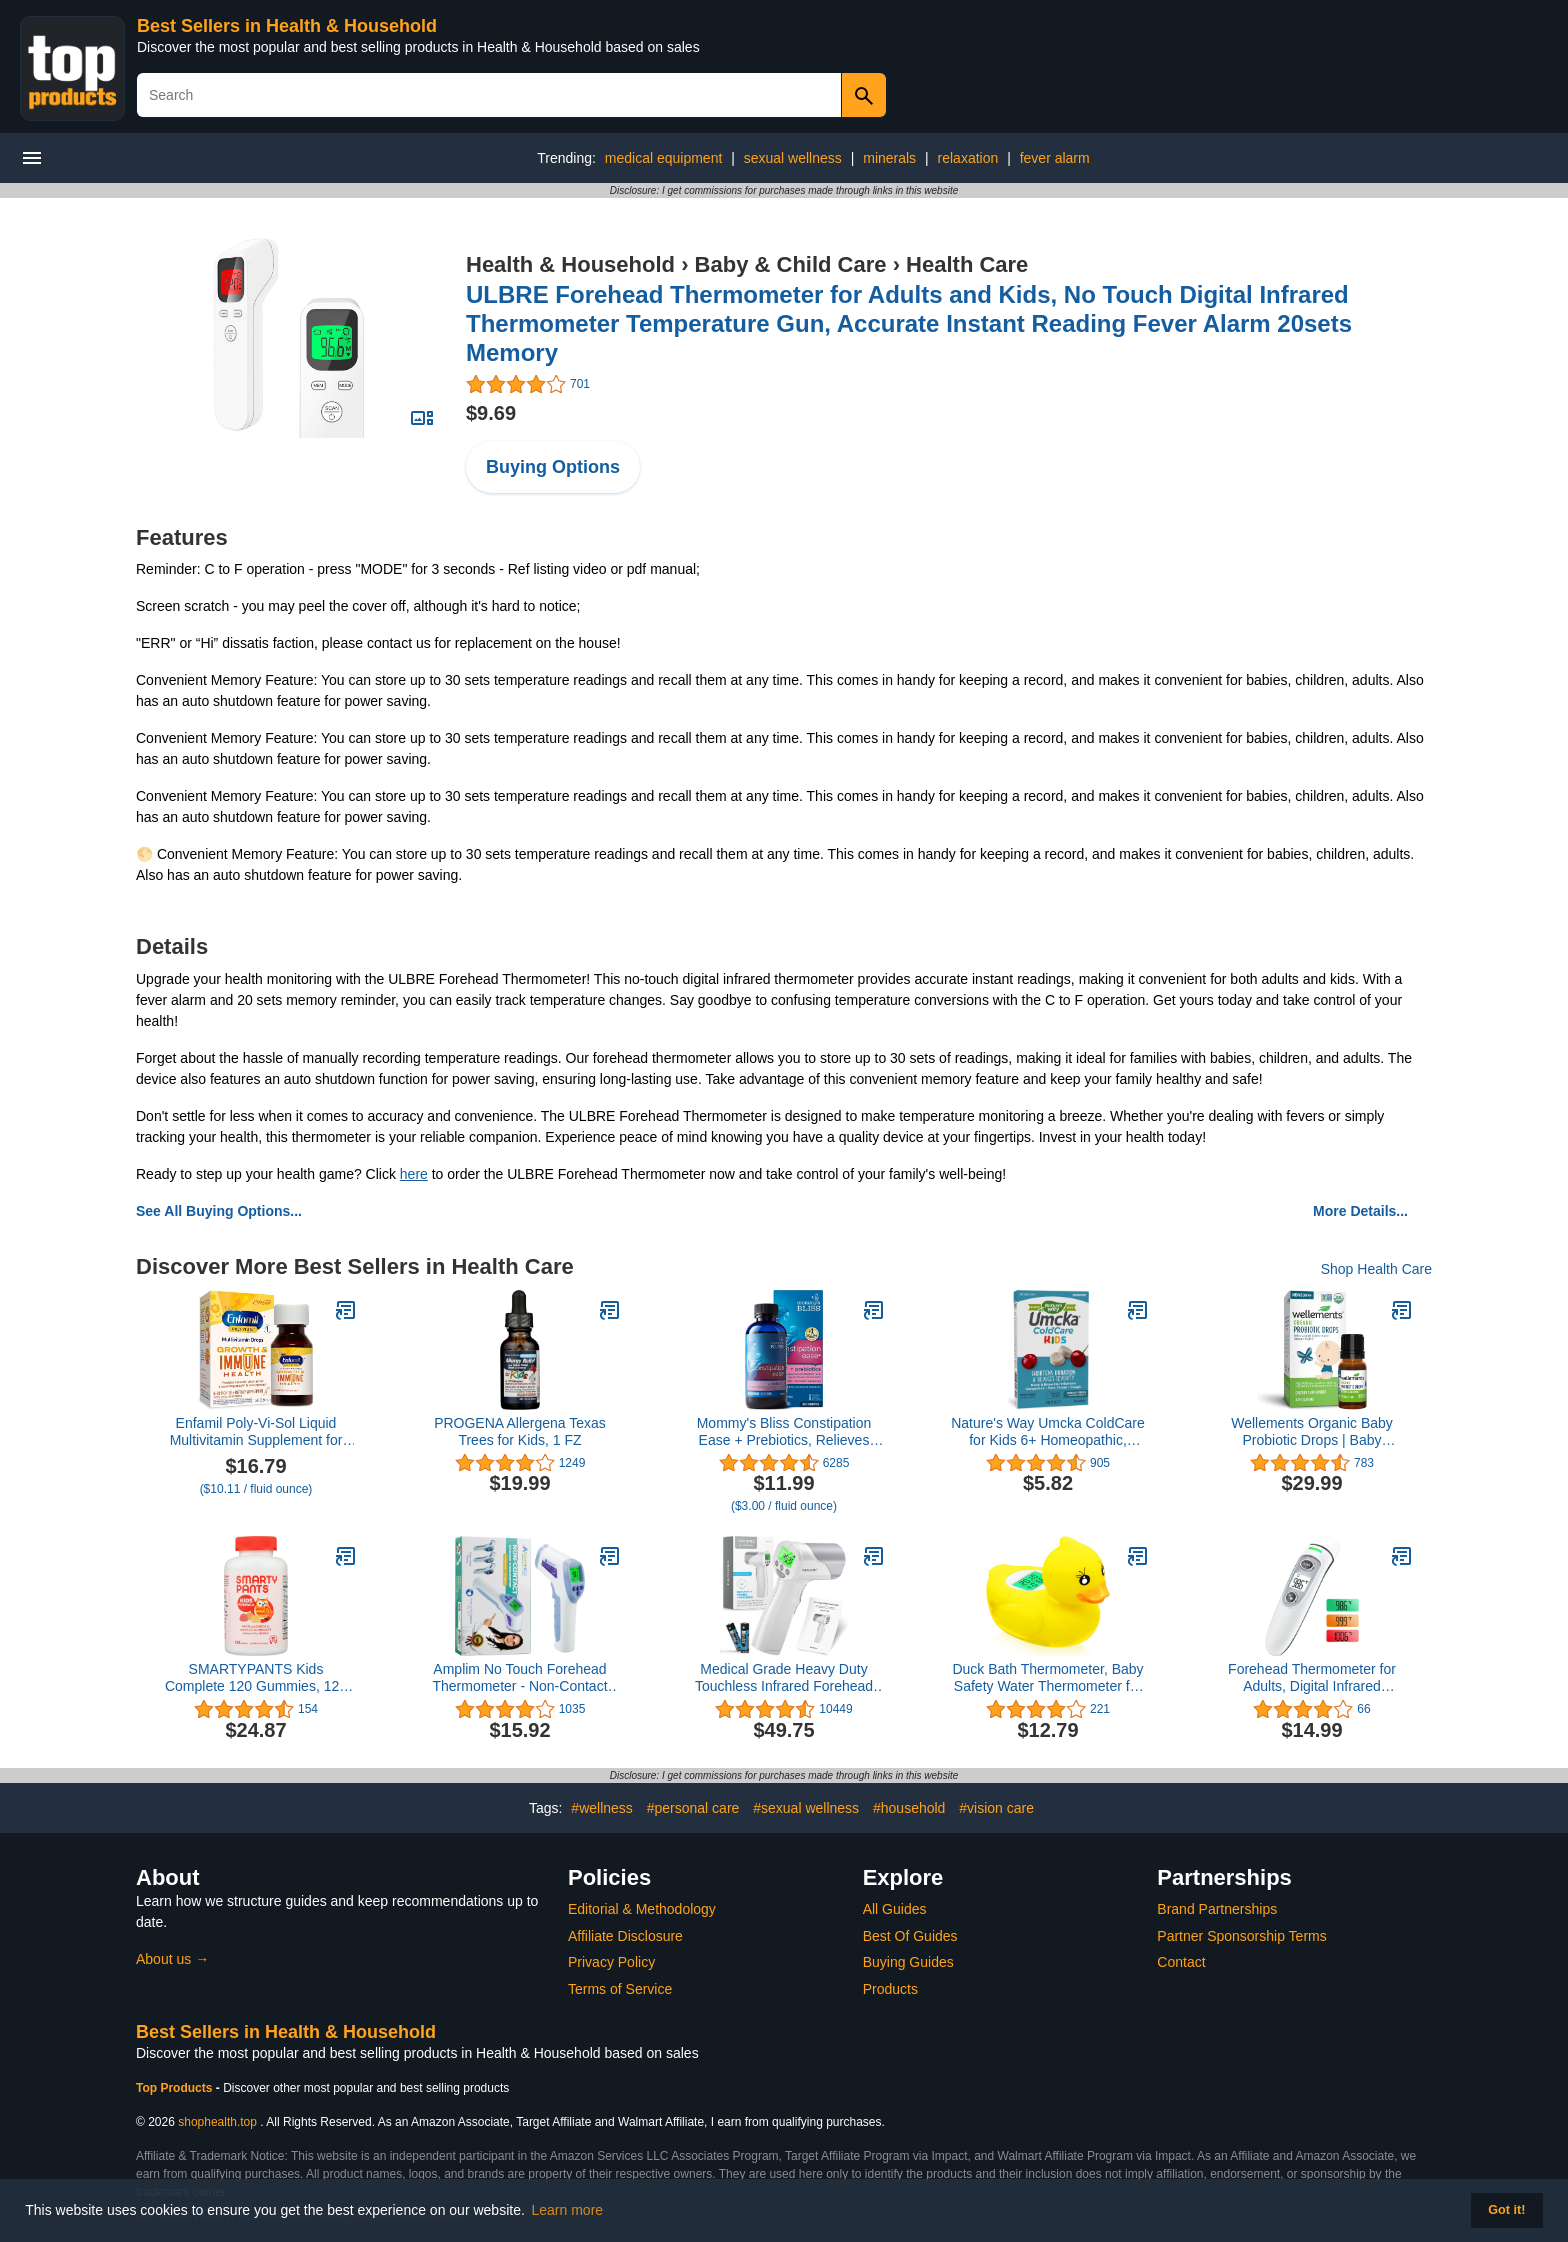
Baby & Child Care (791, 264)
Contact (1181, 1962)
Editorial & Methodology (642, 1909)
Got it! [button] (1506, 2210)
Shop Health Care (1376, 1269)
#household (909, 1808)
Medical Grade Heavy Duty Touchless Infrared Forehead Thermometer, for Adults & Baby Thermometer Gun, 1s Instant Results (784, 1678)
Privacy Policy (611, 1962)
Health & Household (570, 264)
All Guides (895, 1909)
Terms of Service (620, 1989)
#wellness (601, 1808)
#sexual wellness (806, 1808)
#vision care (996, 1808)
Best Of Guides (910, 1936)
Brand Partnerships (1217, 1909)
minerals (889, 158)
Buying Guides (908, 1962)
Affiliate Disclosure (625, 1936)
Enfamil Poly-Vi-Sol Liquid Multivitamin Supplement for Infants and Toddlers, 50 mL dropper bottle (256, 1432)
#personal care (693, 1808)
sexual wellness (793, 158)
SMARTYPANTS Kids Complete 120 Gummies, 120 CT (256, 1678)
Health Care (967, 264)
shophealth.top (217, 2122)
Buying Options (553, 467)
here (414, 1174)
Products (890, 1989)
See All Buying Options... (219, 1211)
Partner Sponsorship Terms (1241, 1936)
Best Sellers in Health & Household (287, 26)
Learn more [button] (568, 2210)
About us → (172, 1959)
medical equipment (664, 158)
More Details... (1360, 1211)
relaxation (968, 158)
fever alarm (1055, 158)
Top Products (176, 2088)
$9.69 (491, 413)
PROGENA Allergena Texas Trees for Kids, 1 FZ (520, 1431)
